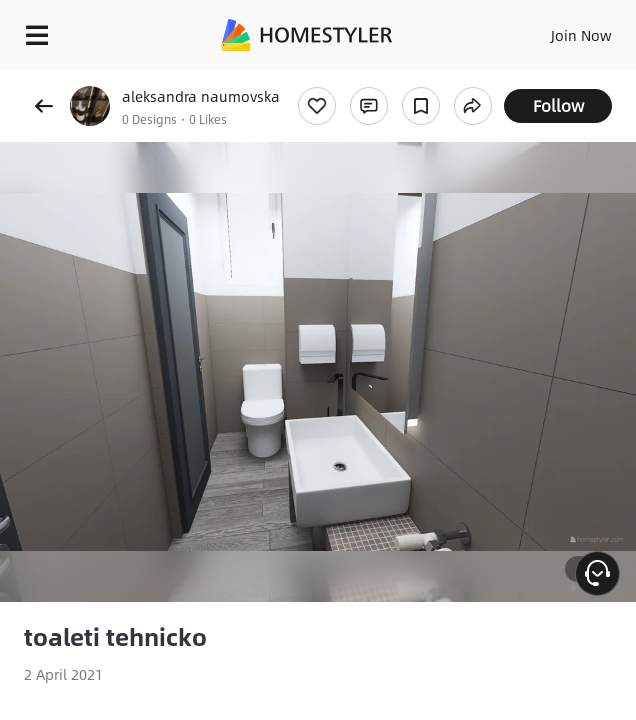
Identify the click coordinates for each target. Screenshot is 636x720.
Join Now (581, 35)
